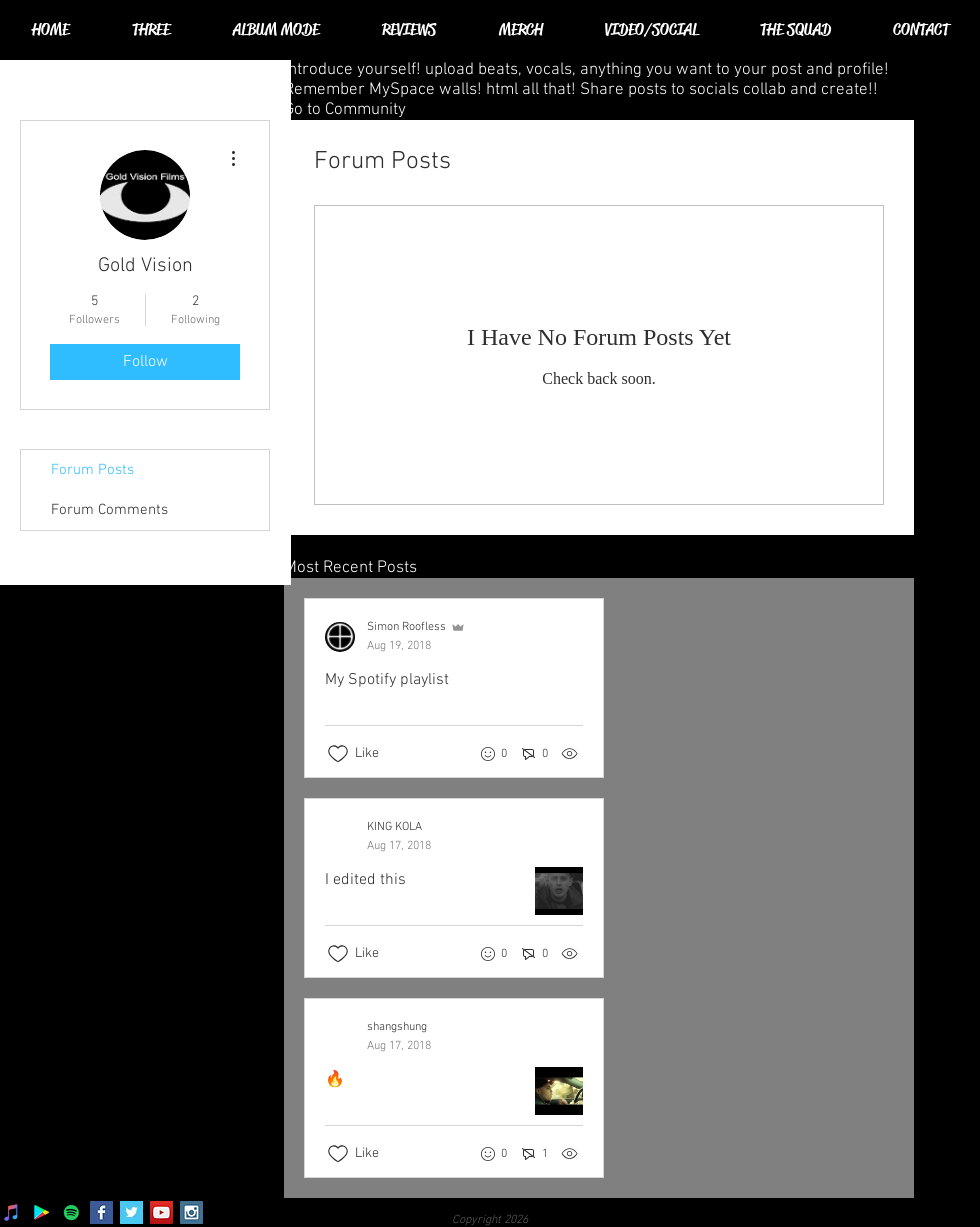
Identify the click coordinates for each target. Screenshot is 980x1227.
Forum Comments (109, 510)
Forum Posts (92, 470)
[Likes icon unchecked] (338, 754)
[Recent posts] (599, 888)
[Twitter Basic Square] (131, 1212)
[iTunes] (11, 1212)
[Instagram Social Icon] (191, 1212)
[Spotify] (71, 1212)
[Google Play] (41, 1212)
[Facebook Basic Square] (101, 1212)
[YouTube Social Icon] (161, 1212)
